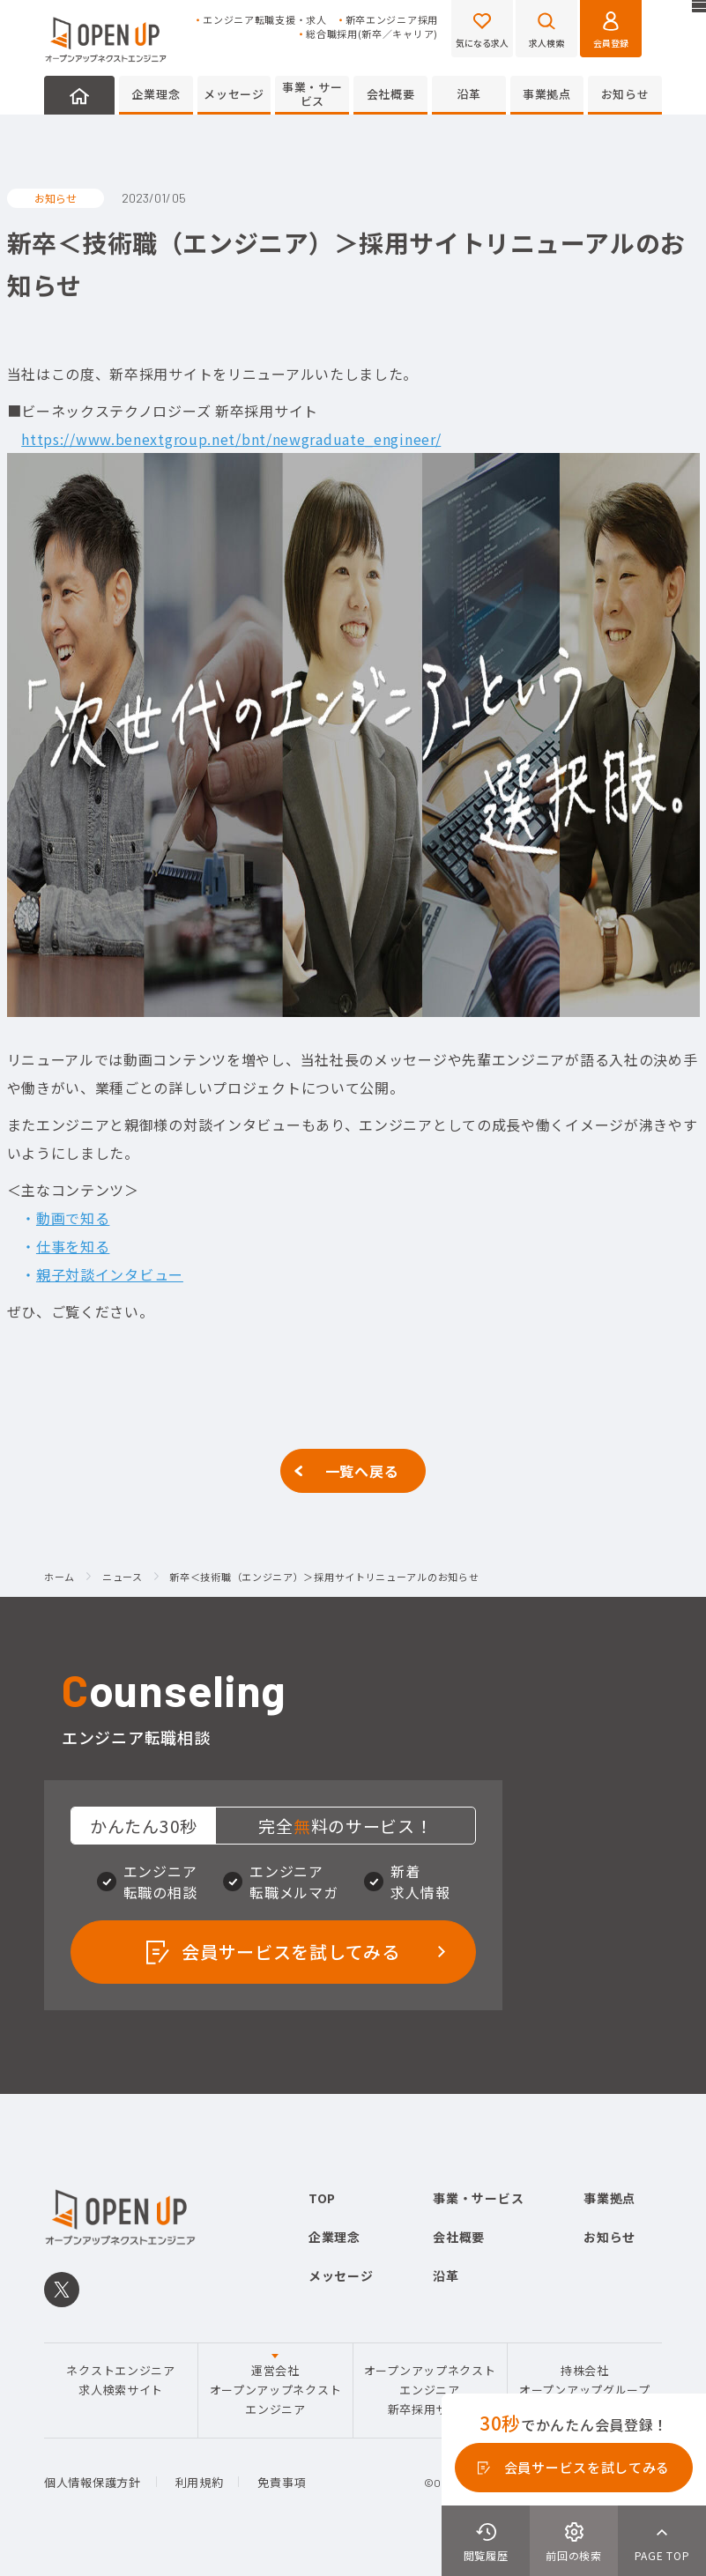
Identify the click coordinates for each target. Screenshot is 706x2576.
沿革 (468, 93)
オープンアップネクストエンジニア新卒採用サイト (430, 2390)
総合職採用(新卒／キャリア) (372, 34)
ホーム (59, 1577)
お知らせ (625, 93)
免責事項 (281, 2482)
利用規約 (199, 2482)
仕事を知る (73, 1246)
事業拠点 (547, 93)
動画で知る (73, 1218)
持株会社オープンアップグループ (584, 2380)
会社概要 (391, 93)
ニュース (122, 1577)
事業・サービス (312, 93)
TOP (322, 2198)
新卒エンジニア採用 (392, 20)
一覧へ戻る (362, 1470)
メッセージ (234, 93)
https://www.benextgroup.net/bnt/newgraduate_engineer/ (231, 438)
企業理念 (155, 93)
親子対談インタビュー (109, 1274)
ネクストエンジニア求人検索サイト (120, 2380)
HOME (79, 95)
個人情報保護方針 (92, 2482)
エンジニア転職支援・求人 (264, 20)
